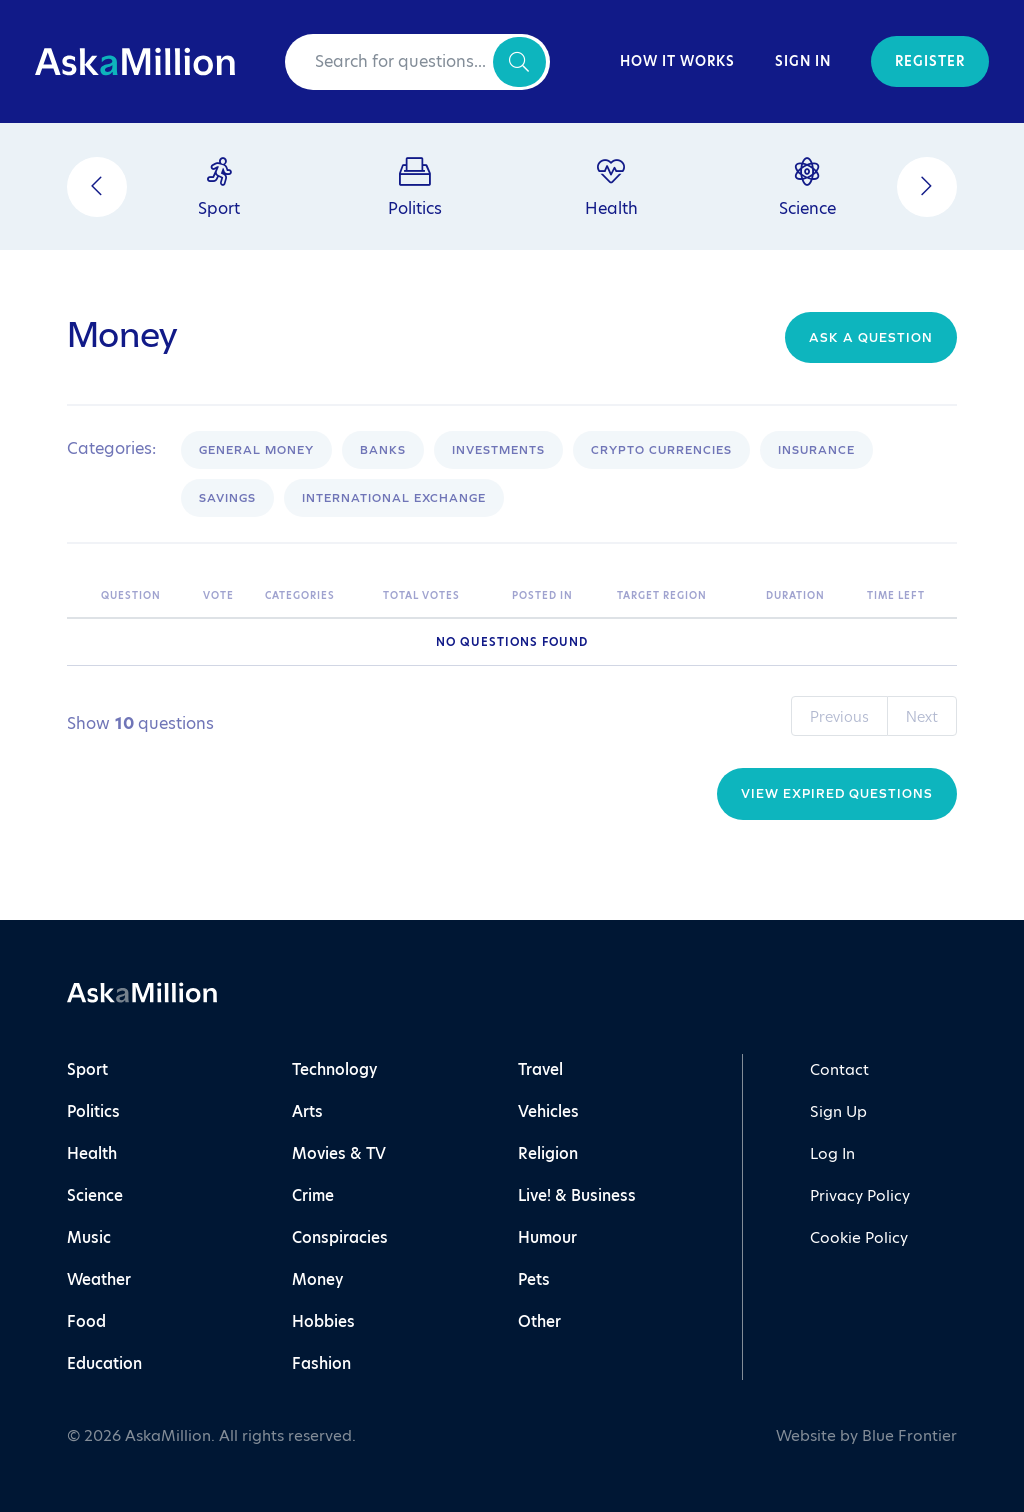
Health (92, 1153)
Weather (99, 1279)
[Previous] (97, 187)
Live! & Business (577, 1195)
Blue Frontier (909, 1435)
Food (86, 1321)
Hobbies (323, 1321)
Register (930, 61)
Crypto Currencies (661, 450)
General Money (256, 450)
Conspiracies (340, 1237)
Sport (87, 1069)
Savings (227, 498)
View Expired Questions (837, 793)
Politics (93, 1111)
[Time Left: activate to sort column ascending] (907, 596)
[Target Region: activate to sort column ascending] (682, 596)
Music (89, 1237)
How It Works (677, 61)
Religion (548, 1153)
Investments (498, 450)
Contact (839, 1069)
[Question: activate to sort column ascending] (142, 596)
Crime (313, 1195)
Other (539, 1321)
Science (95, 1195)
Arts (307, 1111)
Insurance (816, 450)
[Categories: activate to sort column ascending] (314, 596)
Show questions (140, 724)
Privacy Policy (860, 1195)
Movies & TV (339, 1153)
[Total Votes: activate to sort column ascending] (437, 596)
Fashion (321, 1363)
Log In (832, 1153)
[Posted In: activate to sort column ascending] (554, 596)
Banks (383, 450)
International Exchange (394, 498)
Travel (540, 1069)
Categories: (111, 449)
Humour (547, 1237)
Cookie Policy (859, 1237)
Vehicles (548, 1111)
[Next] (927, 187)
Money (317, 1279)
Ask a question (871, 337)
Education (104, 1363)
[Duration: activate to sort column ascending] (806, 596)
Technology (334, 1069)
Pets (534, 1279)
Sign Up (838, 1111)
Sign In (803, 61)
